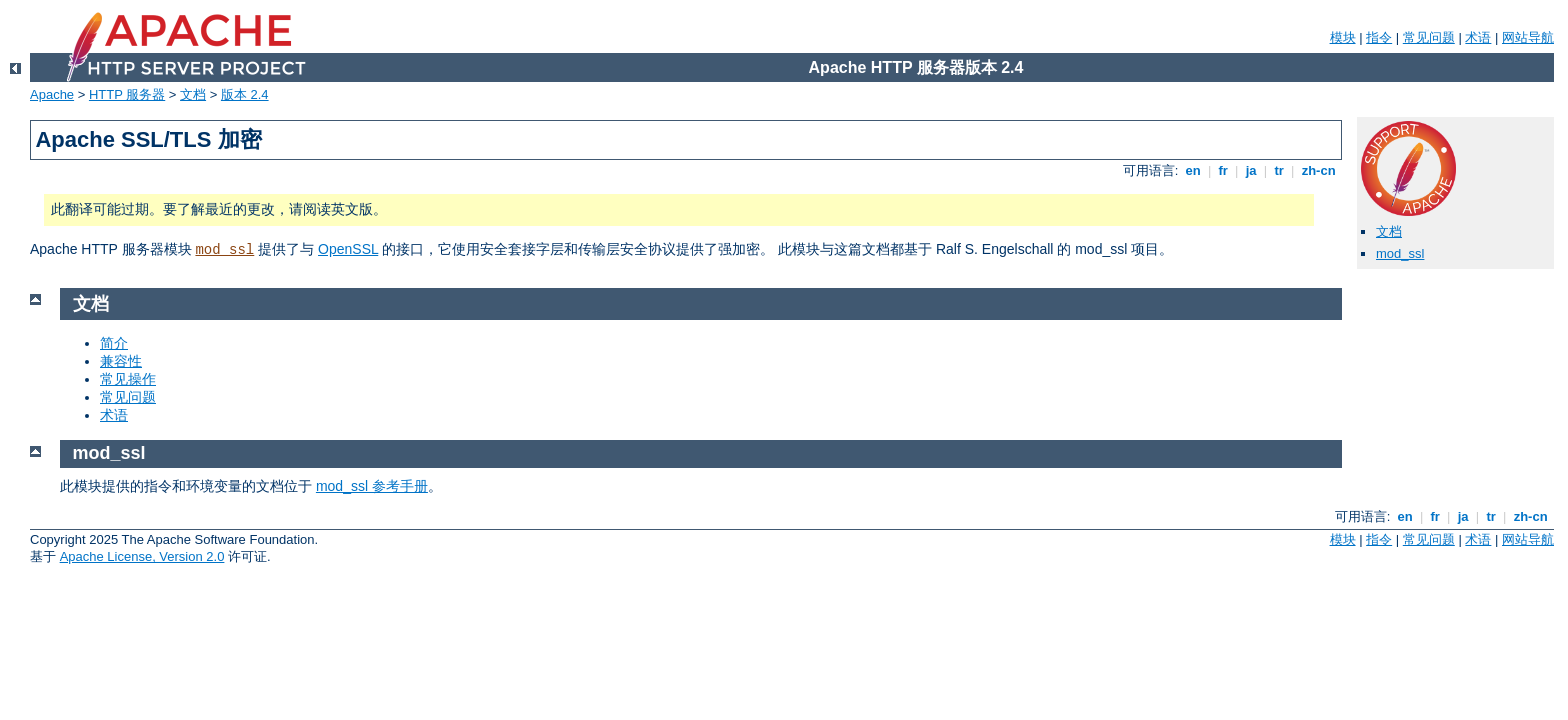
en (1193, 170)
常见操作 (128, 379)
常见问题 (1429, 37)
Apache (52, 94)
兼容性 (121, 361)
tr (1279, 170)
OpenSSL (348, 249)
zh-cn (1318, 170)
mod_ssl (224, 250)
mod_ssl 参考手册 (372, 486)
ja (1251, 170)
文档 (193, 94)
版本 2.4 (245, 94)
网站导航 (1528, 37)
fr (1223, 170)
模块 (1343, 37)
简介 (114, 343)
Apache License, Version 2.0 (142, 556)
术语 (1478, 37)
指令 (1379, 37)
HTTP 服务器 (127, 94)
